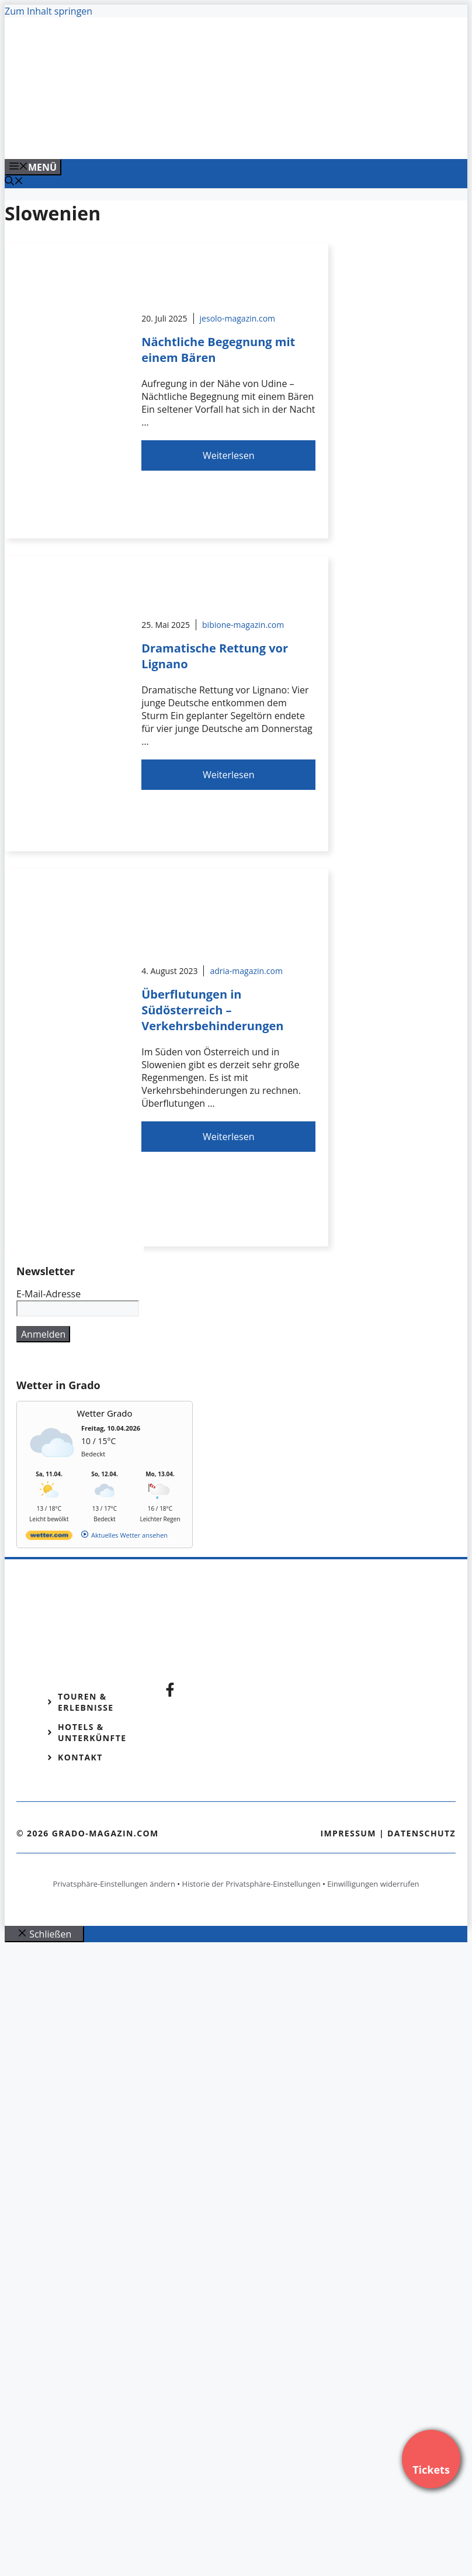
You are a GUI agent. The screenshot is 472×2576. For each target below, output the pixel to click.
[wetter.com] (49, 1537)
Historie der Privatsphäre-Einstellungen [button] (251, 1884)
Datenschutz (421, 1833)
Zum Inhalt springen (48, 11)
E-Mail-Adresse (48, 1293)
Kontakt (80, 1757)
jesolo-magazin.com (238, 318)
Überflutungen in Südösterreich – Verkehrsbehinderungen (212, 1010)
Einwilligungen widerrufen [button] (373, 1884)
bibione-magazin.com (243, 624)
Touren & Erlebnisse (86, 1702)
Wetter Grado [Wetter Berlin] (105, 1413)
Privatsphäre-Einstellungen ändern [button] (114, 1884)
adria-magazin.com (246, 970)
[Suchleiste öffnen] (14, 181)
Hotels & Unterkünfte (92, 1732)
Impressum (348, 1833)
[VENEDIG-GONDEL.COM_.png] (240, 137)
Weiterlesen (228, 455)
